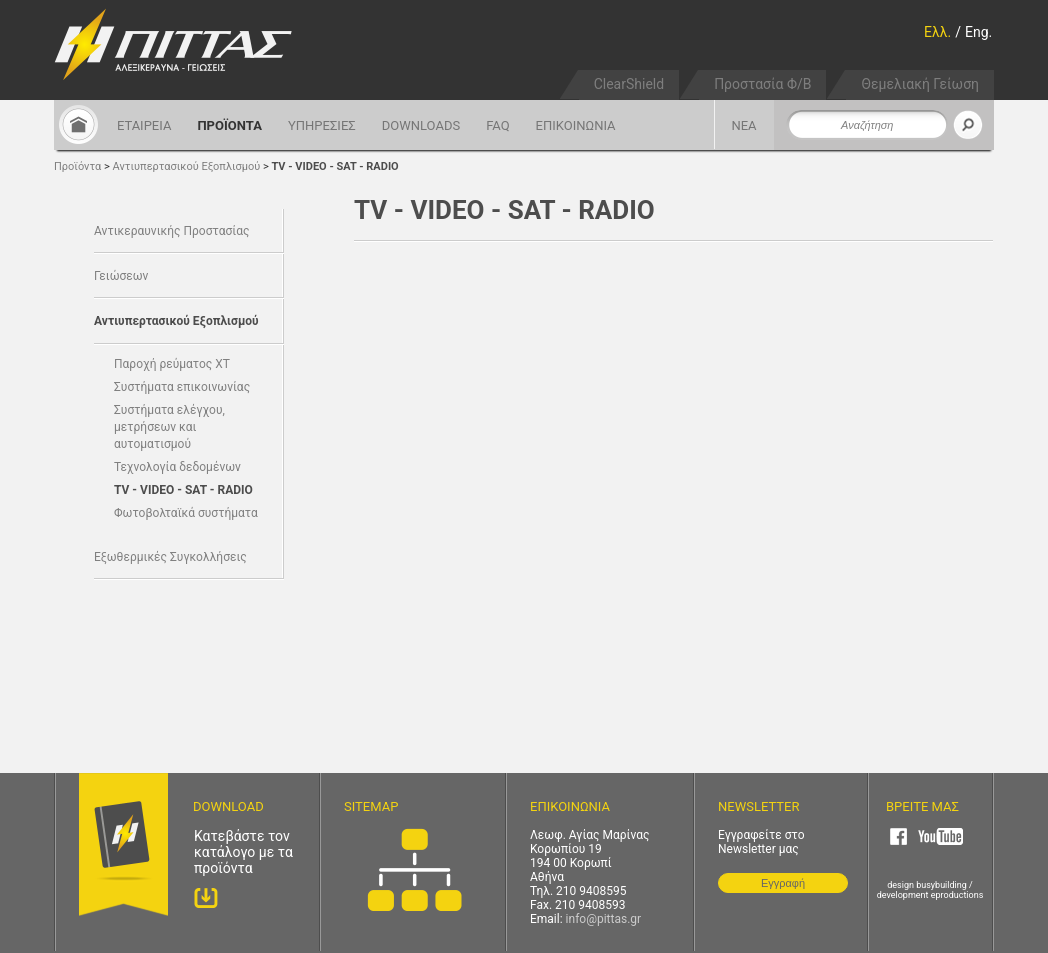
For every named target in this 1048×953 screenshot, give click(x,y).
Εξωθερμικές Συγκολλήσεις (170, 557)
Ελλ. (937, 32)
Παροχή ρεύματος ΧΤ (172, 364)
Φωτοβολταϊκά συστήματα (186, 513)
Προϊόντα (77, 166)
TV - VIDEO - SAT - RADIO (334, 166)
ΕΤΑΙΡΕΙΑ (144, 125)
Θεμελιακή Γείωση (920, 84)
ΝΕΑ (743, 125)
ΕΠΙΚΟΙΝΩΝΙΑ (576, 125)
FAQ (497, 125)
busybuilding (941, 885)
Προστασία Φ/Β (762, 84)
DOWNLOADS (421, 125)
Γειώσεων (121, 276)
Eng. (978, 32)
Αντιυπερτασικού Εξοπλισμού (187, 166)
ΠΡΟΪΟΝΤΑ (229, 125)
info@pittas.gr (604, 919)
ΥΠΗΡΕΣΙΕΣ (322, 125)
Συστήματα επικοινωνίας (182, 387)
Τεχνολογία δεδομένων (177, 467)
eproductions (957, 895)
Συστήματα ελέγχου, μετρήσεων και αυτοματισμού (169, 427)
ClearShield (629, 84)
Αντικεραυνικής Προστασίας (171, 231)
